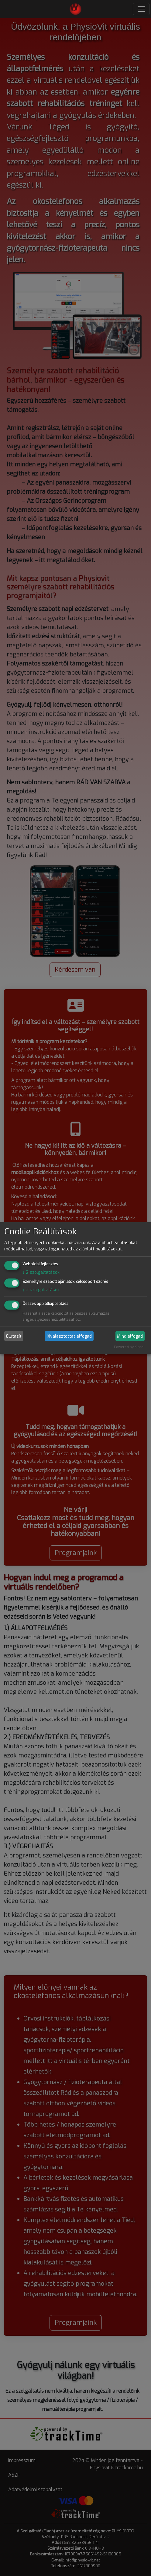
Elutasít (14, 1336)
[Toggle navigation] (141, 9)
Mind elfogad (130, 1336)
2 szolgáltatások (41, 1272)
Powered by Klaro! (129, 1347)
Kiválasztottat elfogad (69, 1336)
